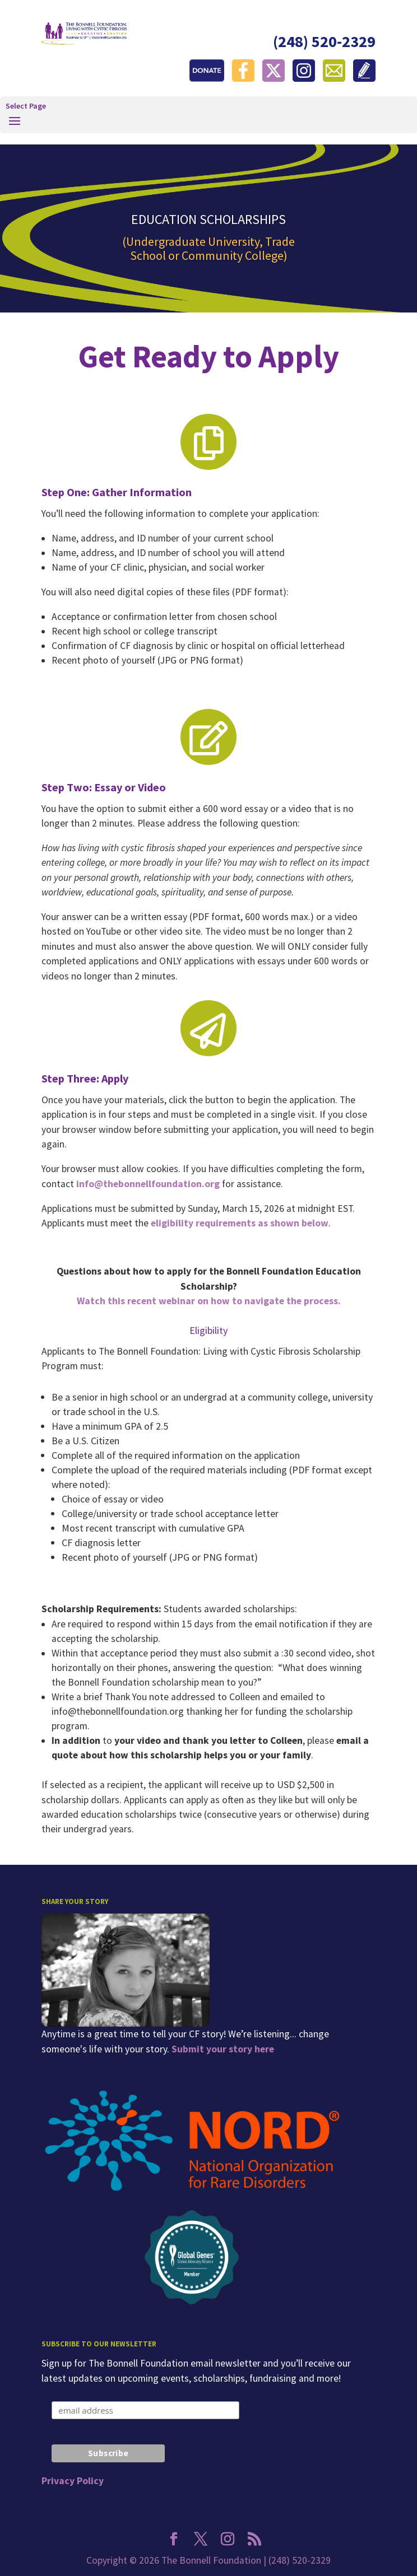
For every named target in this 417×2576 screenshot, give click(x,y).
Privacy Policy (72, 2481)
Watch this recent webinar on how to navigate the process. (209, 1301)
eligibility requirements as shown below (239, 1223)
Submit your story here (223, 2049)
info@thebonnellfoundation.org (148, 1184)
